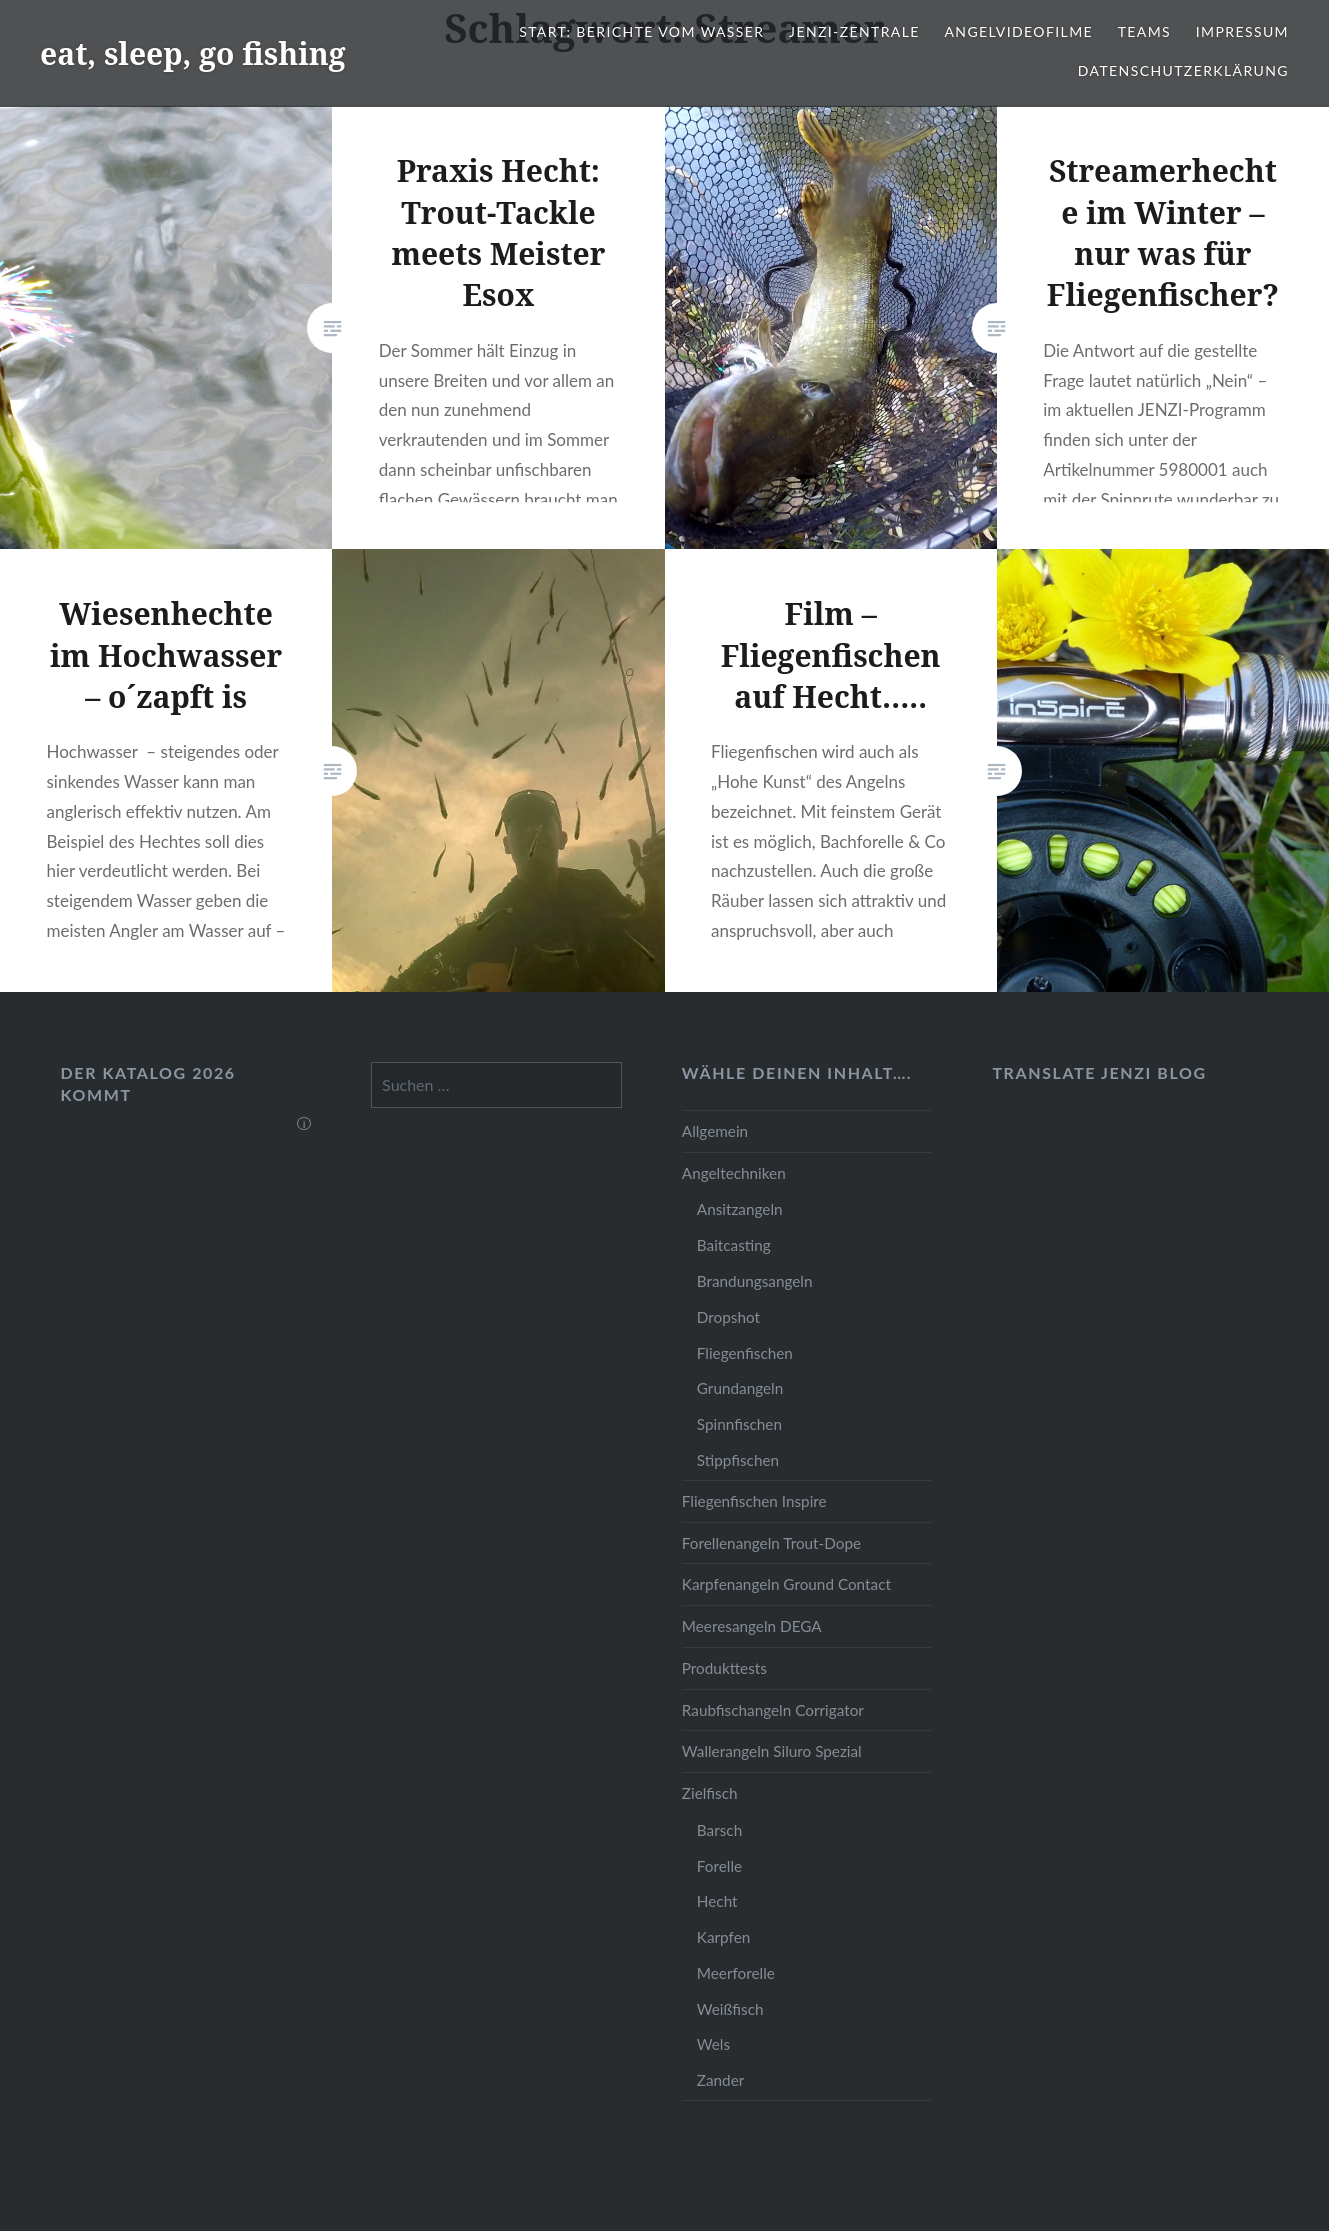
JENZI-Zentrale (854, 31)
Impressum (1242, 31)
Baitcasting (734, 1245)
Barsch (719, 1830)
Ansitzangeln (740, 1209)
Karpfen (723, 1937)
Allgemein (715, 1131)
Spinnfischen (739, 1424)
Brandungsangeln (755, 1281)
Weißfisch (730, 2009)
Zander (721, 2080)
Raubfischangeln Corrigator (773, 1710)
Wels (713, 2044)
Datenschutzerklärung (1183, 70)
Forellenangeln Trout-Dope (771, 1543)
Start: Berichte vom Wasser (641, 31)
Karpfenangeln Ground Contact (786, 1584)
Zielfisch (710, 1793)
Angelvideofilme (1018, 31)
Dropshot (728, 1317)
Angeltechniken (734, 1173)
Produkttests (724, 1668)
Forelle (719, 1866)
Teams (1144, 31)
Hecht (717, 1901)
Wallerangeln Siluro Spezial (772, 1751)
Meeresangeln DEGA (752, 1626)
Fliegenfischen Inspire (754, 1501)
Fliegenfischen (745, 1353)
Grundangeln (740, 1388)
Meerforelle (736, 1973)
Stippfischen (738, 1460)
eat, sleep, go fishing (193, 53)
